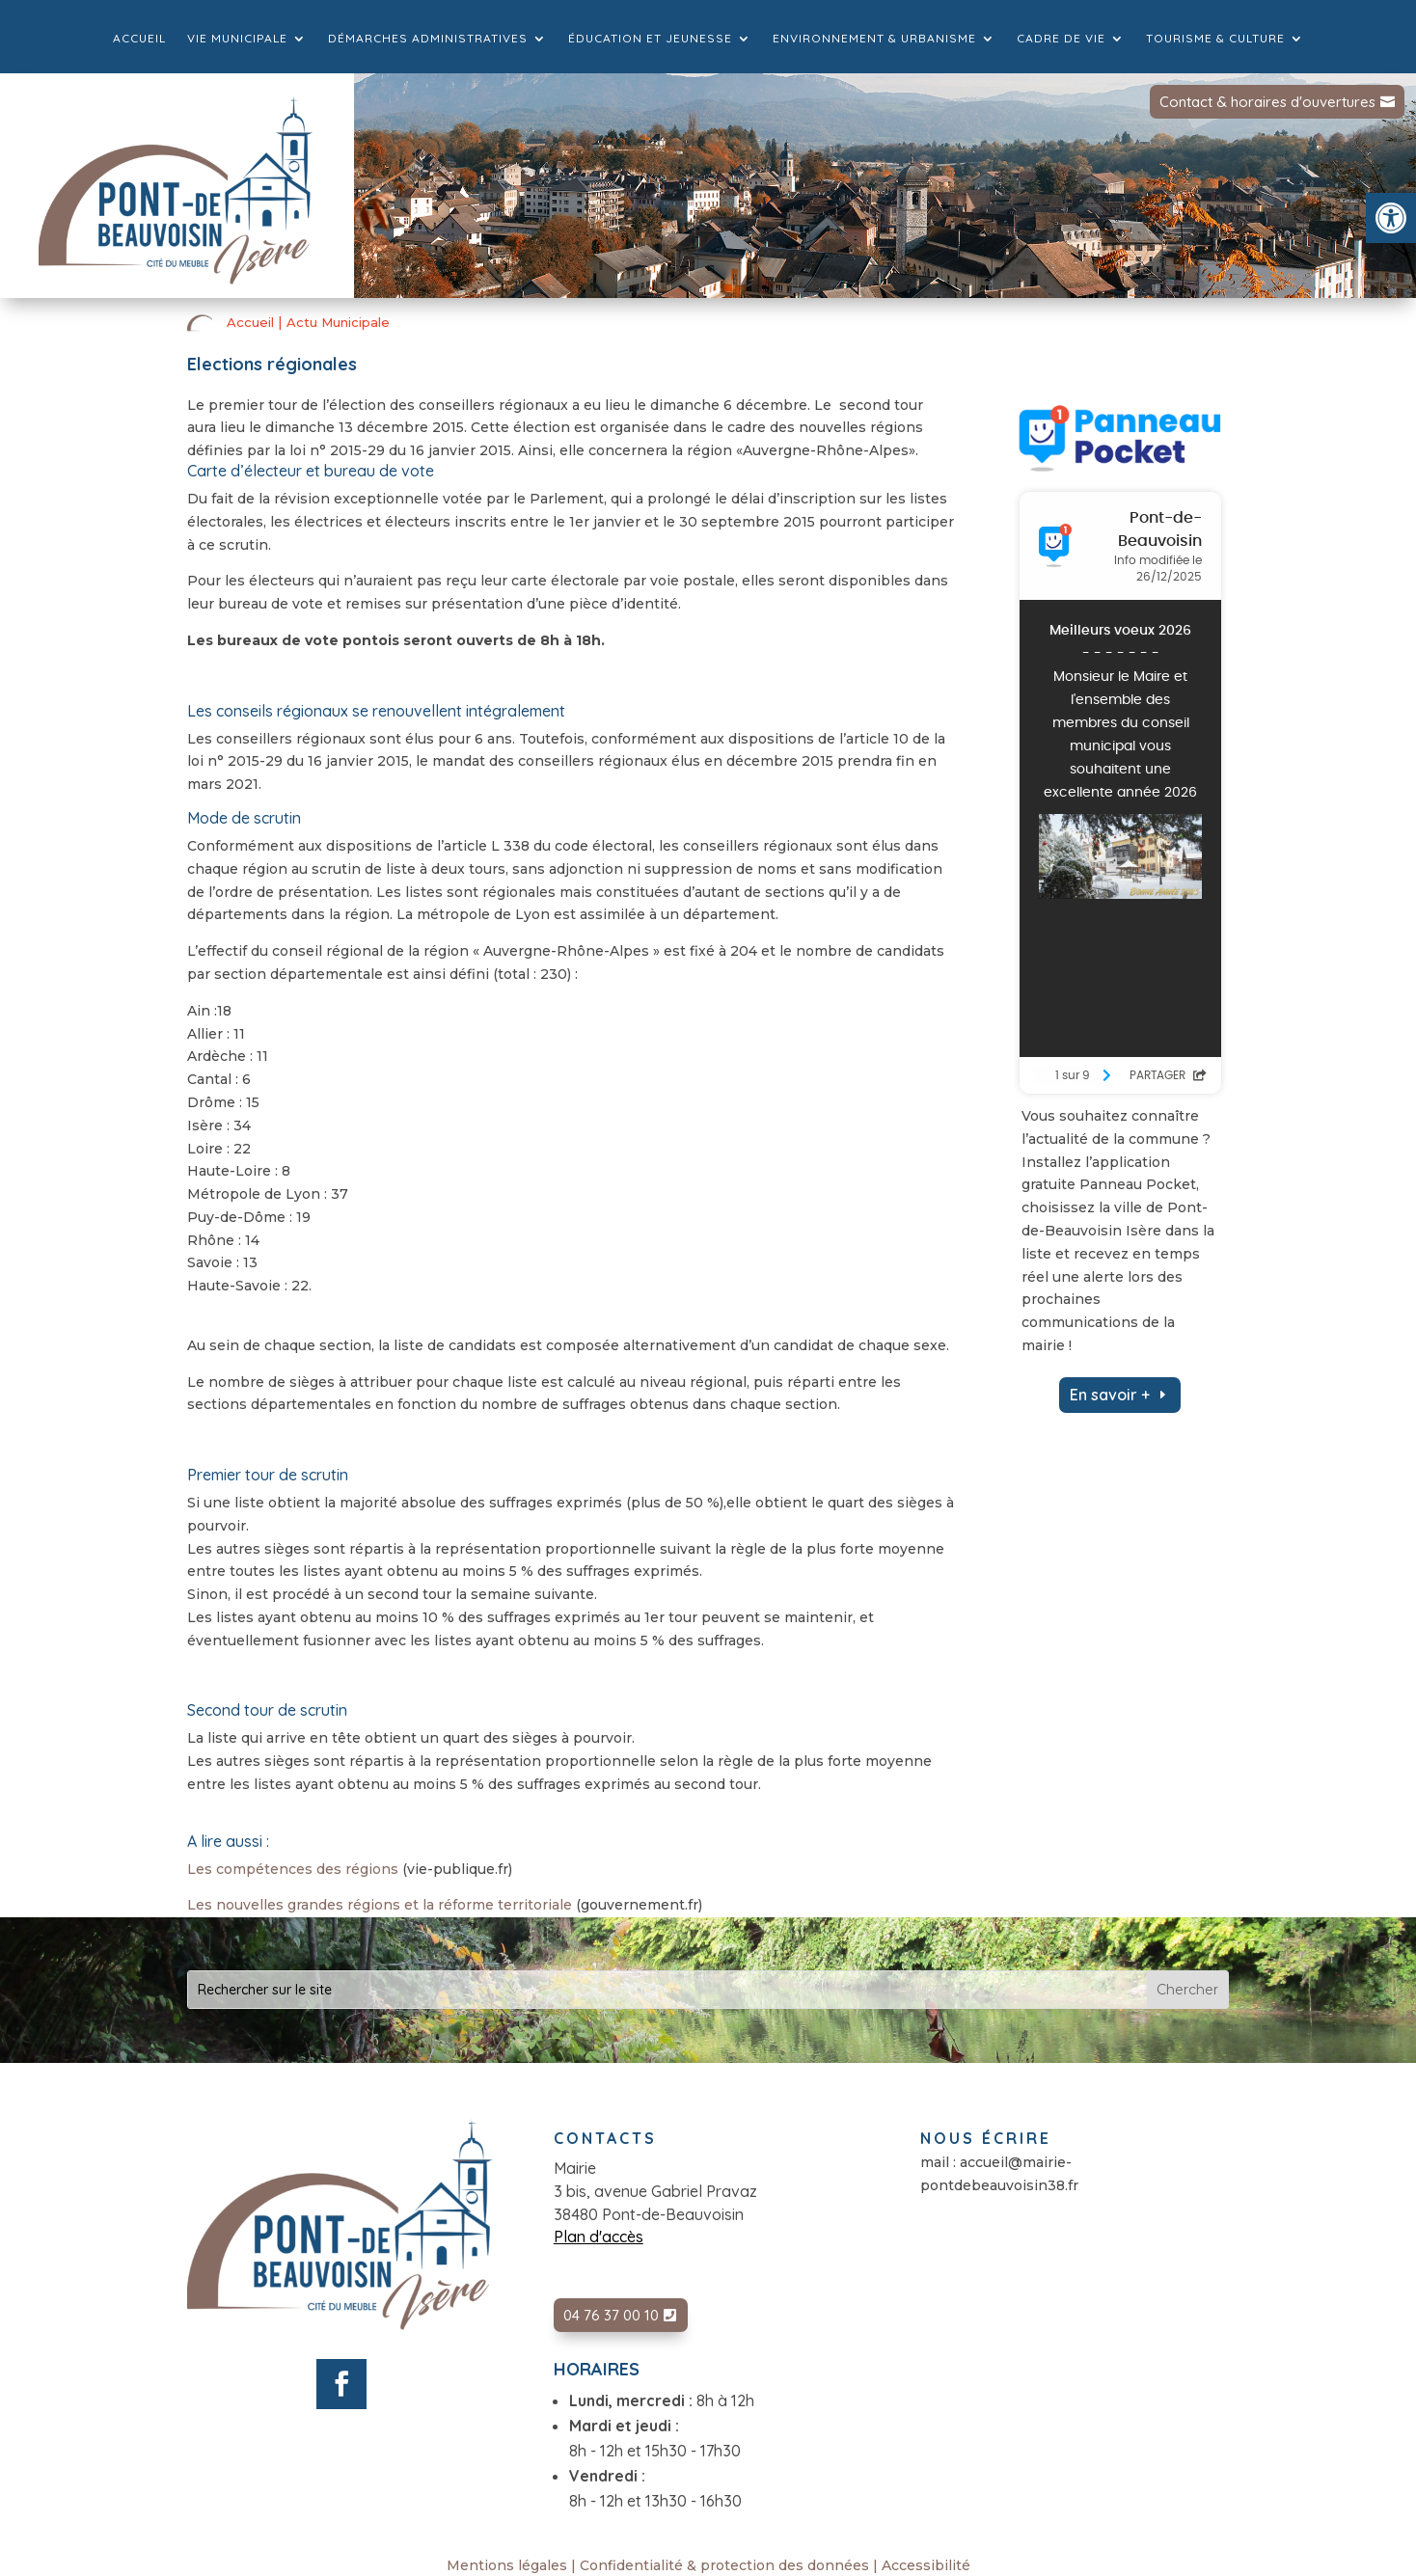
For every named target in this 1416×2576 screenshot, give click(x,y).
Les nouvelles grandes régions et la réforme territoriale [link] (379, 1904)
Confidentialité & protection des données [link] (724, 2565)
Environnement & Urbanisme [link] (874, 38)
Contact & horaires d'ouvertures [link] (1267, 102)
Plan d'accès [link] (598, 2236)
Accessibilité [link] (926, 2565)
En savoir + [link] (1110, 1394)
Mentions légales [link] (507, 2565)
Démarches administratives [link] (428, 38)
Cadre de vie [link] (1061, 38)
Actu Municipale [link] (338, 322)
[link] (1391, 218)
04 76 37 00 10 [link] (611, 2315)
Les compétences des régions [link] (292, 1869)
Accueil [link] (139, 38)
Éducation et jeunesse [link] (650, 38)
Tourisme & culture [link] (1215, 38)
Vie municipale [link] (237, 38)
